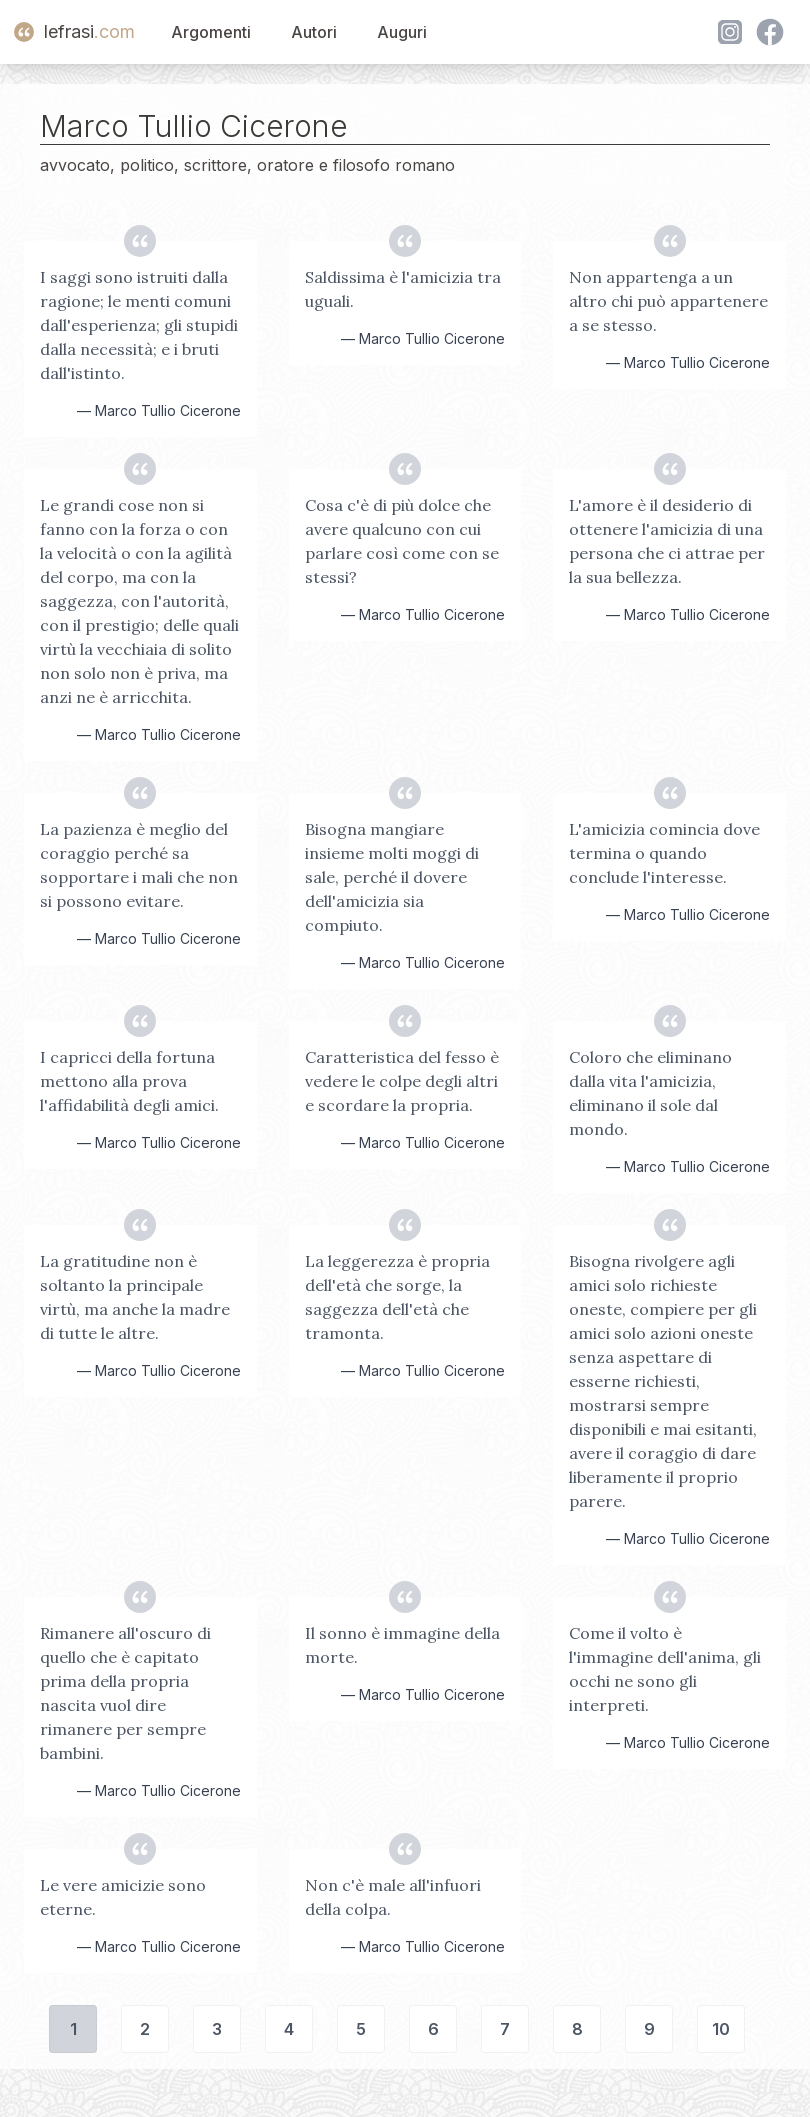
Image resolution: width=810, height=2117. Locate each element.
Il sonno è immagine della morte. (402, 1645)
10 (721, 2029)
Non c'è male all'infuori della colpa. (393, 1897)
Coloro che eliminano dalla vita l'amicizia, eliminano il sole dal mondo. (650, 1093)
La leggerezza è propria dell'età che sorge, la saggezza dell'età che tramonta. (397, 1297)
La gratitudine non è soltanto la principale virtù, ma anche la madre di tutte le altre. (135, 1297)
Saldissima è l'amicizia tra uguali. (403, 289)
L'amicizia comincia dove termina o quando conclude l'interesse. (664, 853)
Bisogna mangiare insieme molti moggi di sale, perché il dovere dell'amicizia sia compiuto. (392, 877)
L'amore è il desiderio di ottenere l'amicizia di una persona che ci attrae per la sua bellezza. (667, 541)
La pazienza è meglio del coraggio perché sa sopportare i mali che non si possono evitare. (139, 865)
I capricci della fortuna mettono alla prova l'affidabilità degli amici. (129, 1081)
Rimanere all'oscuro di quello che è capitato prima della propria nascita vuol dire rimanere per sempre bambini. (125, 1693)
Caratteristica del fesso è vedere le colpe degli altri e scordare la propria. (402, 1081)
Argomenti (211, 32)
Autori (314, 32)
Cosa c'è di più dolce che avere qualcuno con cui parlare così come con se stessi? (402, 541)
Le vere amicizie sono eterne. (123, 1897)
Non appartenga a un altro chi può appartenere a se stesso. (668, 301)
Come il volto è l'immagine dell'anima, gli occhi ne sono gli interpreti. (665, 1669)
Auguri (402, 32)
